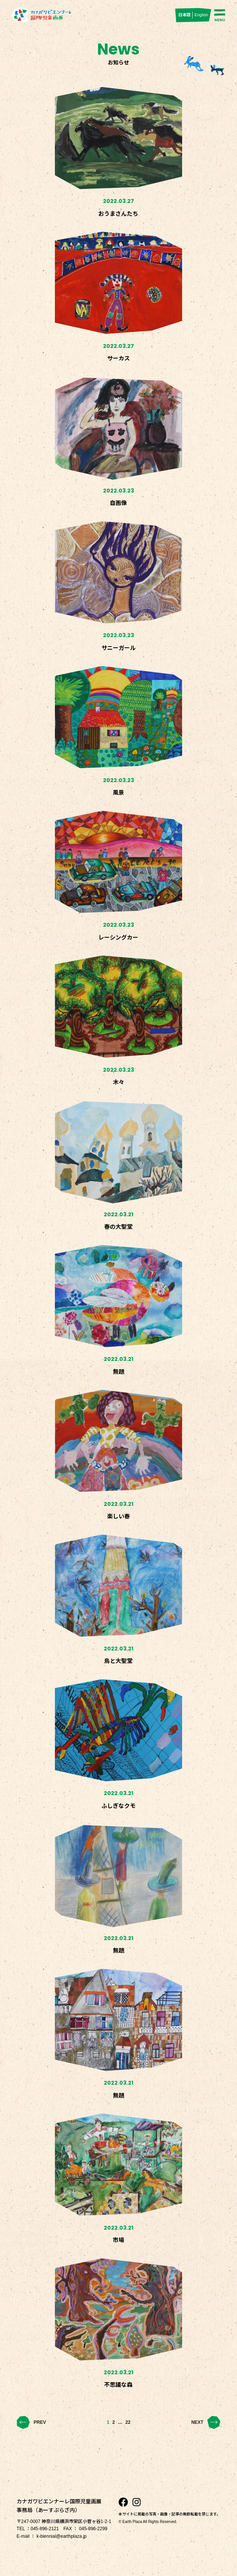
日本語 (184, 14)
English (201, 14)
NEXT (205, 2422)
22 (127, 2422)
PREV (31, 2422)
